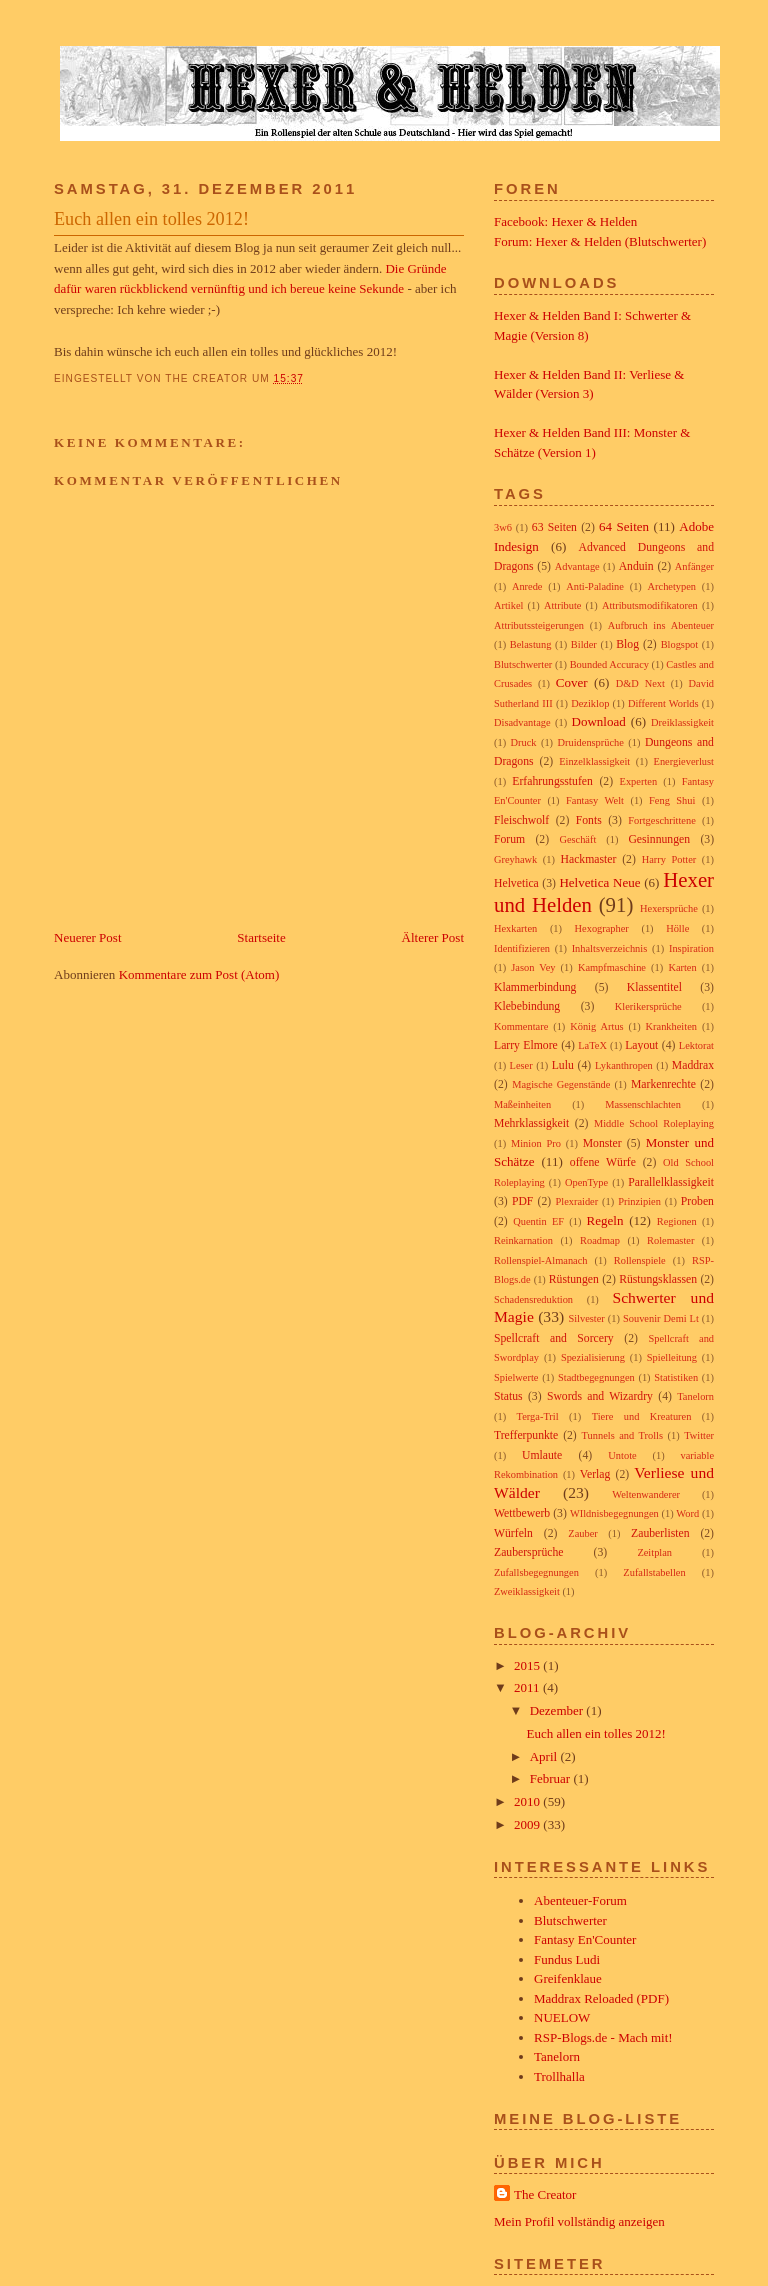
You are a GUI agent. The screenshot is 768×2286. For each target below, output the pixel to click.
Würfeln (513, 1533)
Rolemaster (670, 1240)
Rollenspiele (640, 1260)
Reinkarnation (523, 1240)
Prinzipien (639, 1201)
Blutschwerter (523, 664)
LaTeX (592, 1045)
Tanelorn (695, 1396)
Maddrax (693, 1065)
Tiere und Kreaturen (642, 1416)
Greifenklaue (568, 1978)
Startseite (261, 937)
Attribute (563, 605)
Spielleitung (672, 1357)
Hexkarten (515, 928)
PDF (522, 1201)
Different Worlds (663, 703)
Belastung (531, 644)
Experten (639, 781)
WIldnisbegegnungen (614, 1513)
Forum (509, 839)
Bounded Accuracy (609, 664)
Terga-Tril (538, 1416)
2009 (528, 1824)
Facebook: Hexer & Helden (565, 221)
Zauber (582, 1533)
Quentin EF (538, 1221)
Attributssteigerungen (539, 625)
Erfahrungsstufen (552, 781)
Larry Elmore (526, 1045)
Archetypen (672, 586)
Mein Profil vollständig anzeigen (579, 2221)
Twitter (699, 1435)
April (545, 1756)
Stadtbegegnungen (596, 1377)
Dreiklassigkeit (682, 722)
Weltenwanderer (646, 1494)
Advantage (577, 566)
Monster (602, 1143)
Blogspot (680, 644)
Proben (697, 1201)
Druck (524, 742)
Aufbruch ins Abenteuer (661, 625)
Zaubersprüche (528, 1552)
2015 (528, 1665)
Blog (627, 644)
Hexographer (602, 928)
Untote (622, 1455)
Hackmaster (589, 859)
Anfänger (694, 566)
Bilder (584, 644)
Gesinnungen (659, 839)
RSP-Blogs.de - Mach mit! (603, 2037)
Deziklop (590, 703)
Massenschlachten (643, 1104)
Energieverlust (684, 761)
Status (508, 1396)
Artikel (508, 605)
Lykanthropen (624, 1065)
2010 (528, 1801)
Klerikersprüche (648, 1006)
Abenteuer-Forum (580, 1900)
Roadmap (600, 1240)
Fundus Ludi (567, 1959)
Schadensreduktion (533, 1299)
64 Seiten (624, 526)
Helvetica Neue (599, 882)
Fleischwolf (521, 820)
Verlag (595, 1474)
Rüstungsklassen (658, 1279)
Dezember (558, 1710)
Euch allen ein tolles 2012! (151, 219)
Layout (641, 1045)
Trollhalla (559, 2076)
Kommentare (521, 1026)
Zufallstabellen (654, 1572)
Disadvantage (522, 722)
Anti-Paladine (595, 586)
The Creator (545, 2194)
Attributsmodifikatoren (650, 605)
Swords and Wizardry (600, 1396)
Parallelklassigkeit (671, 1182)
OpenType (586, 1182)
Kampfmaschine (612, 967)
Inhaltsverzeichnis (610, 948)
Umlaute (542, 1455)
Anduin (636, 566)
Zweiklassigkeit (527, 1591)
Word (687, 1513)
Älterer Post (433, 937)
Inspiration (691, 948)
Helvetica (516, 883)
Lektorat (696, 1045)
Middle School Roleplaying (654, 1123)
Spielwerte (516, 1377)
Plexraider (576, 1201)
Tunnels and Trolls (622, 1435)
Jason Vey (533, 967)
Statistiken (676, 1377)
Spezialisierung (593, 1357)
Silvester (586, 1318)
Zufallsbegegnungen (536, 1572)
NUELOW (562, 2017)
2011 (528, 1687)
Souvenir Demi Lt (661, 1318)
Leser (521, 1065)
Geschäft (577, 839)
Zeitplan (654, 1552)
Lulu (563, 1065)
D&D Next (640, 683)
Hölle (677, 928)
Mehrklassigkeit (531, 1123)
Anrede (527, 586)
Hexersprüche (669, 908)
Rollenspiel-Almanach (541, 1260)
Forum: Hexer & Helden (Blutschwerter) (600, 241)
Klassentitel (654, 987)
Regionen (677, 1221)
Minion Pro (536, 1143)
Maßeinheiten (522, 1104)
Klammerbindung (535, 987)
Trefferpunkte (526, 1435)
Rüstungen (574, 1279)
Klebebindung (527, 1006)
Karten (682, 967)
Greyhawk (515, 859)
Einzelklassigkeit (594, 761)
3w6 (503, 527)
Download (599, 721)
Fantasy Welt (595, 800)
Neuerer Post (88, 937)
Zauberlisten (660, 1533)
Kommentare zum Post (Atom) (199, 974)
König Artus (596, 1026)
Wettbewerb (522, 1513)
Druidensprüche (591, 742)
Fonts (589, 820)
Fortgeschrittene (662, 820)
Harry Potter (669, 859)
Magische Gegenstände (561, 1084)
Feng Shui (672, 800)
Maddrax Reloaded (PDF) (601, 1998)
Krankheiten (671, 1026)
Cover (572, 682)
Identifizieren (522, 948)
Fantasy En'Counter (585, 1939)
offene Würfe (603, 1162)
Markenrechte (663, 1084)
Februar (552, 1778)
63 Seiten (554, 527)
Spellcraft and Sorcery (554, 1338)
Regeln (605, 1220)
